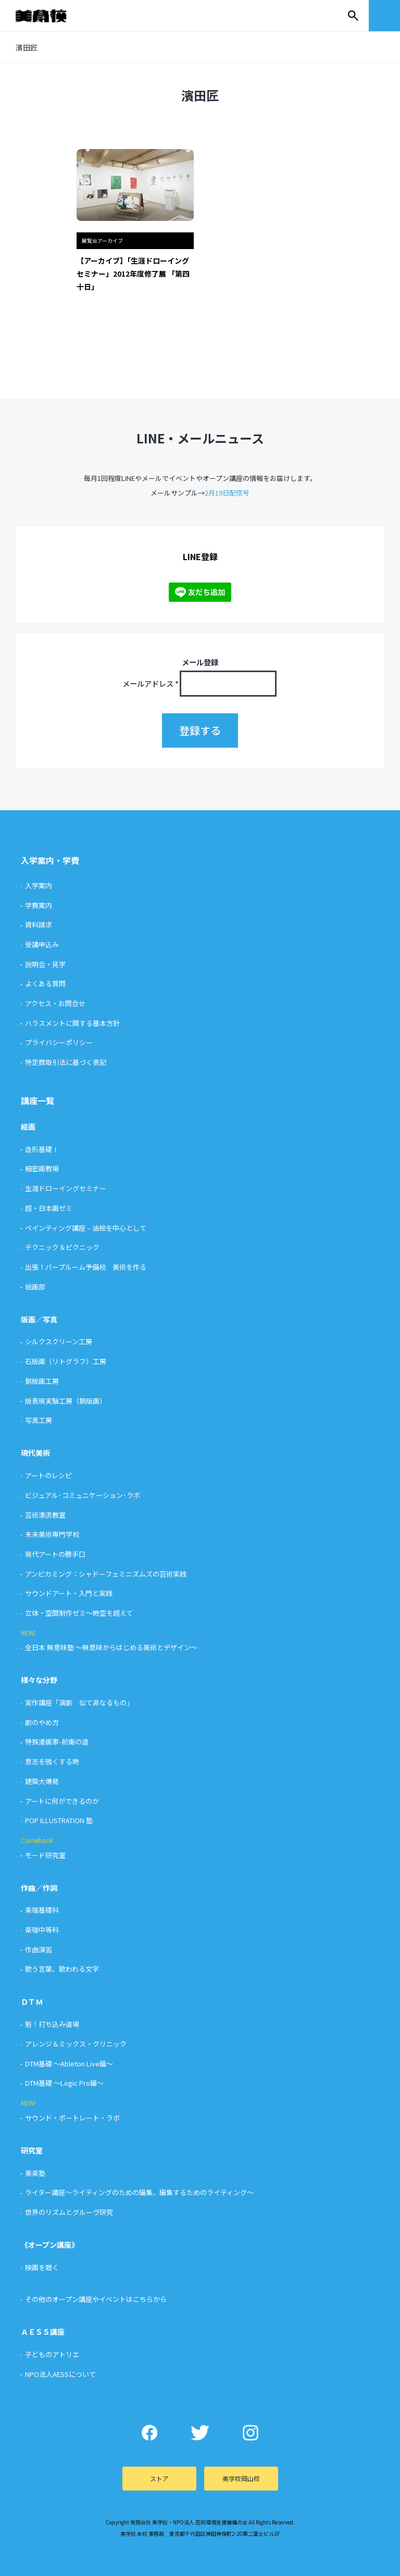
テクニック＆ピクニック (62, 1247)
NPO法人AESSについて (60, 2374)
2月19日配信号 (227, 493)
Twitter (200, 2433)
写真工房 (38, 1420)
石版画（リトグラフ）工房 (65, 1361)
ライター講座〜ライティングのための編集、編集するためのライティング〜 (139, 2192)
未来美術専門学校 (52, 1534)
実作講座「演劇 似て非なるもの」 (79, 1702)
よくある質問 (45, 983)
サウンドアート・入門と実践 (69, 1593)
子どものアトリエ (52, 2354)
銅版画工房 (42, 1381)
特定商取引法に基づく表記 (65, 1062)
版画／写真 (39, 1319)
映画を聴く (42, 2267)
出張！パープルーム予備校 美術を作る (85, 1267)
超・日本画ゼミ (48, 1208)
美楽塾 (35, 2173)
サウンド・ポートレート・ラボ (72, 2118)
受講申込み (42, 944)
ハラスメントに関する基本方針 (72, 1023)
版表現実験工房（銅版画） (65, 1401)
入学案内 (38, 885)
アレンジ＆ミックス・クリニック (76, 2044)
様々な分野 (39, 1680)
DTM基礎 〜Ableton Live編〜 (69, 2064)
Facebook (149, 2433)
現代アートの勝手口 (55, 1554)
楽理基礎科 (42, 1910)
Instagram (250, 2433)
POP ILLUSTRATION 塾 (59, 1820)
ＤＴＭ (32, 2002)
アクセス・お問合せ (55, 1003)
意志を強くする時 (52, 1761)
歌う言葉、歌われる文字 (62, 1969)
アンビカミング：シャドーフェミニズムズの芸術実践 (105, 1574)
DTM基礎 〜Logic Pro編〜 (64, 2083)
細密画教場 (42, 1168)
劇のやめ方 (42, 1722)
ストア (159, 2478)
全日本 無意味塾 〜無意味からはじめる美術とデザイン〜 (111, 1647)
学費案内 (38, 905)
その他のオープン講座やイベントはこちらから (96, 2299)
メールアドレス (150, 683)
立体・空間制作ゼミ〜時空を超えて (79, 1613)
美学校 (51, 15)
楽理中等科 (42, 1930)
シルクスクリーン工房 (58, 1341)
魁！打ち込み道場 (52, 2024)
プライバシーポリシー (59, 1042)
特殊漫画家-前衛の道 (57, 1742)
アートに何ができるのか (62, 1801)
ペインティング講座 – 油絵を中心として (85, 1228)
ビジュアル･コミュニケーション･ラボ (82, 1495)
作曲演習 (38, 1949)
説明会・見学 (45, 964)
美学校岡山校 (241, 2478)
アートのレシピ (48, 1475)
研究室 (32, 2150)
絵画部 (35, 1287)
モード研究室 (45, 1855)
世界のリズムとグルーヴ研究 (69, 2212)
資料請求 (38, 925)
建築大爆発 (42, 1781)
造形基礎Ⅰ (42, 1149)
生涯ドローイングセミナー (65, 1188)
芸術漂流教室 (45, 1515)
